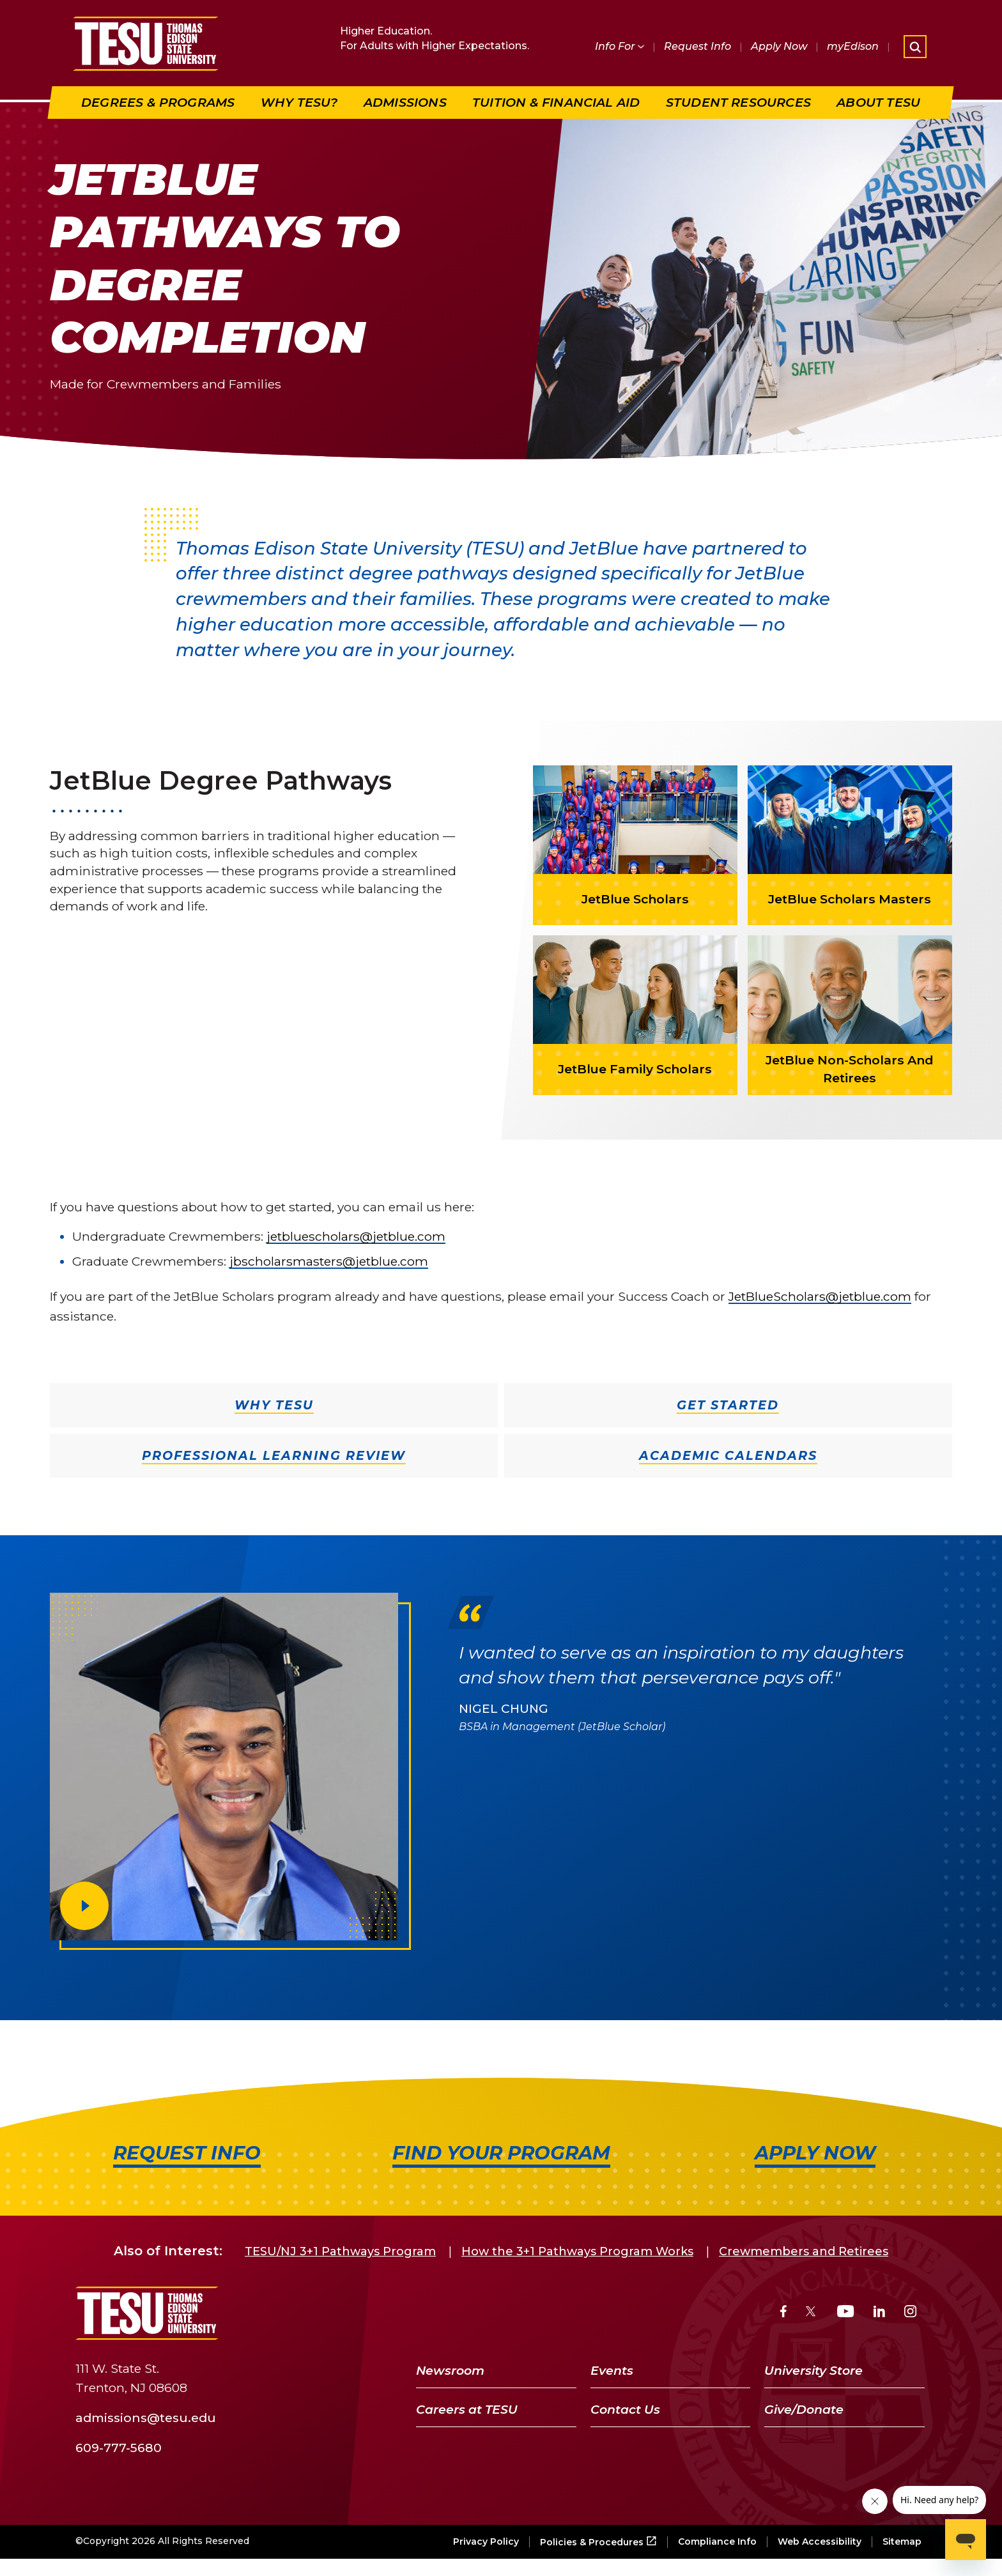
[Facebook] (783, 2313)
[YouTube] (845, 2313)
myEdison (853, 46)
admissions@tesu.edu (145, 2417)
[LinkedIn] (879, 2313)
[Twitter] (812, 2313)
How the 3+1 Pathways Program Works (577, 2251)
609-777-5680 (118, 2447)
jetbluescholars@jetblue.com (355, 1236)
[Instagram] (910, 2313)
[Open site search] (915, 46)
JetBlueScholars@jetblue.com (819, 1296)
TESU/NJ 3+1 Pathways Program (340, 2251)
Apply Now (779, 46)
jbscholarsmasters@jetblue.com (328, 1261)
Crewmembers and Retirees (803, 2251)
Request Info (697, 46)
